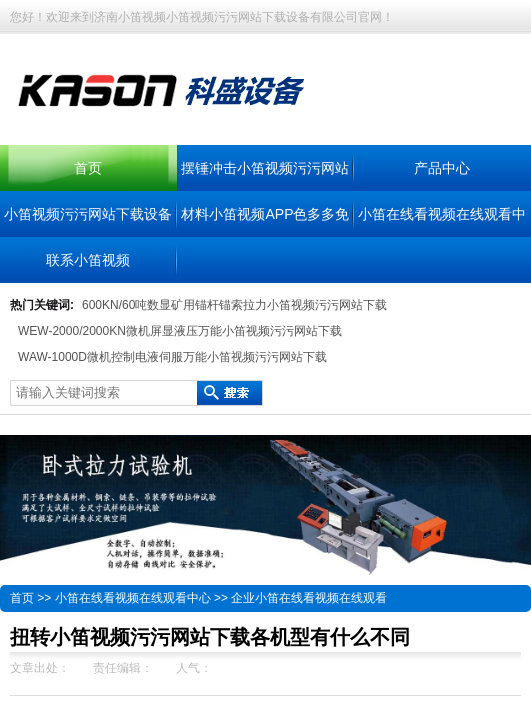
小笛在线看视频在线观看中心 (133, 598)
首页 (88, 168)
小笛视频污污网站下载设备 (88, 214)
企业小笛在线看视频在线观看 (309, 598)
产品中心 (442, 168)
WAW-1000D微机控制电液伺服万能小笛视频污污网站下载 (172, 357)
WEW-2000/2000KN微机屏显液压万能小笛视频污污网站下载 (180, 331)
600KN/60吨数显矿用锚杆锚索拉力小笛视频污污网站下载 (234, 305)
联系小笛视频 (88, 260)
